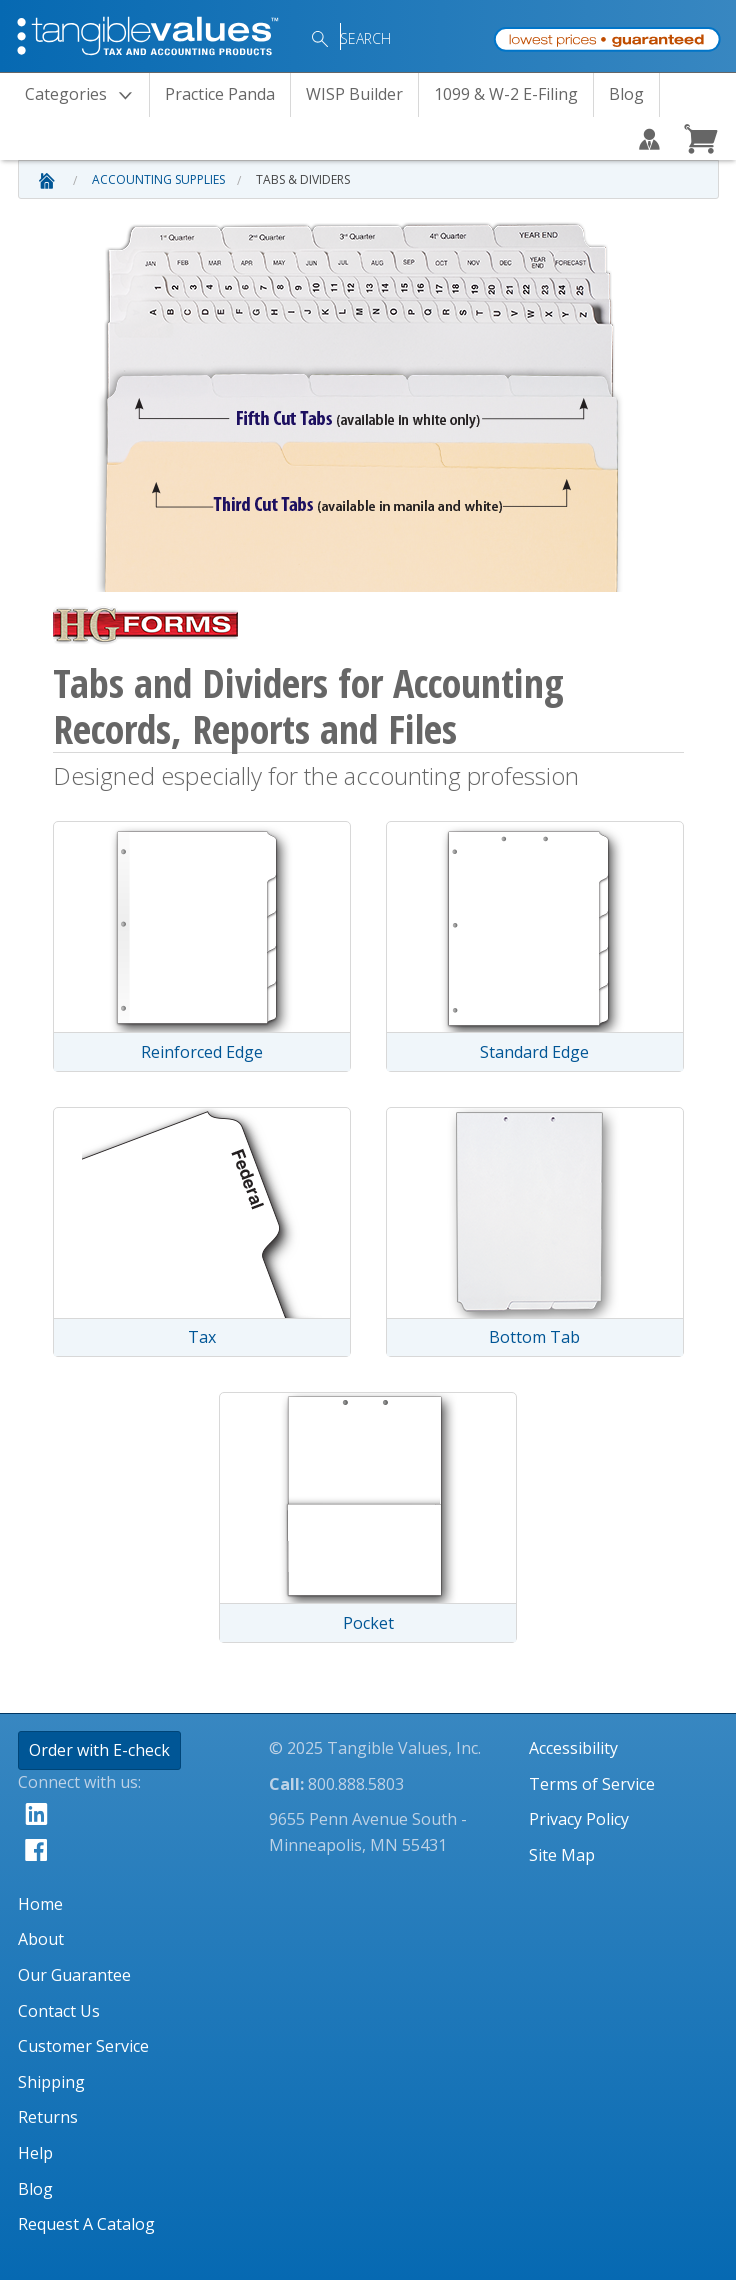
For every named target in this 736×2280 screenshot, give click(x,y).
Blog (626, 94)
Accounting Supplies (158, 179)
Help (35, 2153)
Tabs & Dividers (303, 179)
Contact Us (59, 2011)
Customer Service (83, 2046)
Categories (84, 95)
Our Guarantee (74, 1975)
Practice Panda (220, 94)
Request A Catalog (86, 2224)
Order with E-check (99, 1750)
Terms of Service (592, 1784)
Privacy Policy (579, 1819)
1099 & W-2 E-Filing (506, 94)
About (41, 1939)
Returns (48, 2117)
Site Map (562, 1855)
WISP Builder (354, 94)
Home (40, 1904)
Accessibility (573, 1748)
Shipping (51, 2082)
